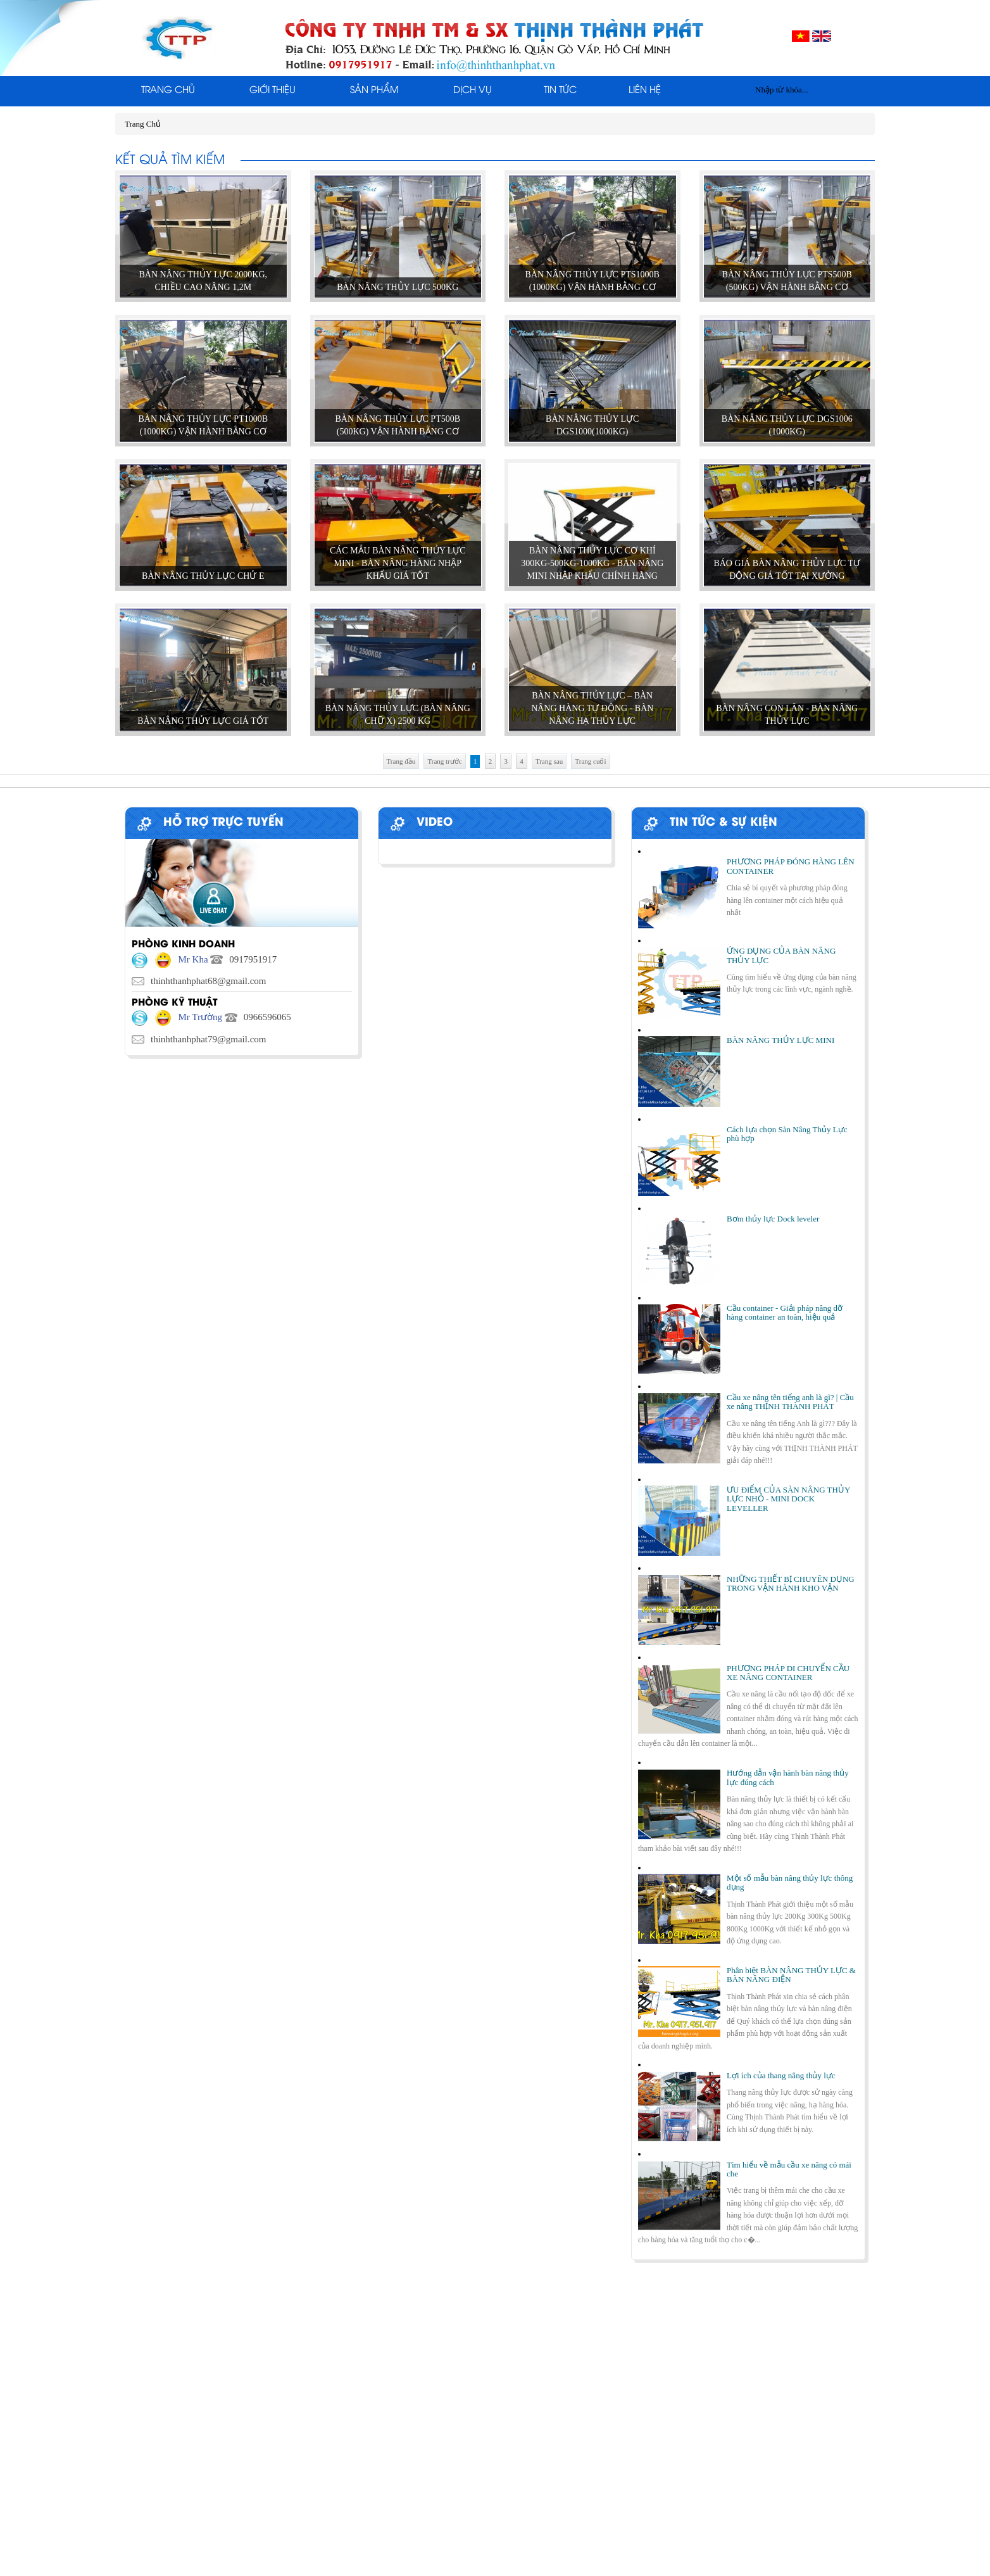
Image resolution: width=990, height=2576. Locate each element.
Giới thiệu (272, 90)
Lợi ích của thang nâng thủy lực (781, 2075)
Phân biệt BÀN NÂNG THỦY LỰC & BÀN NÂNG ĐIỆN (791, 1975)
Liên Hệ (645, 90)
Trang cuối (590, 761)
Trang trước (444, 761)
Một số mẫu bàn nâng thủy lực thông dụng (790, 1882)
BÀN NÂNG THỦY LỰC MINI (780, 1040)
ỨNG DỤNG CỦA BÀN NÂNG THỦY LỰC (781, 955)
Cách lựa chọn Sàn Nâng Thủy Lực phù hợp (787, 1134)
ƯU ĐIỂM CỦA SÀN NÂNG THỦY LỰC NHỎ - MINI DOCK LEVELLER (788, 1499)
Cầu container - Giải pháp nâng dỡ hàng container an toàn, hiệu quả (785, 1312)
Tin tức (560, 90)
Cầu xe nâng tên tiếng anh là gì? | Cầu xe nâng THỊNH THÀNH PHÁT (790, 1401)
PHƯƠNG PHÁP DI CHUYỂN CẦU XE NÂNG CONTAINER (788, 1673)
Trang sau (549, 761)
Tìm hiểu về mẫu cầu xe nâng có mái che (789, 2169)
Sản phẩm (374, 90)
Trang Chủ (168, 90)
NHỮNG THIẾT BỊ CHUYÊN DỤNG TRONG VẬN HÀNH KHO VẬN (791, 1583)
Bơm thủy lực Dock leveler (773, 1218)
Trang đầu (401, 761)
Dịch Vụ (472, 90)
